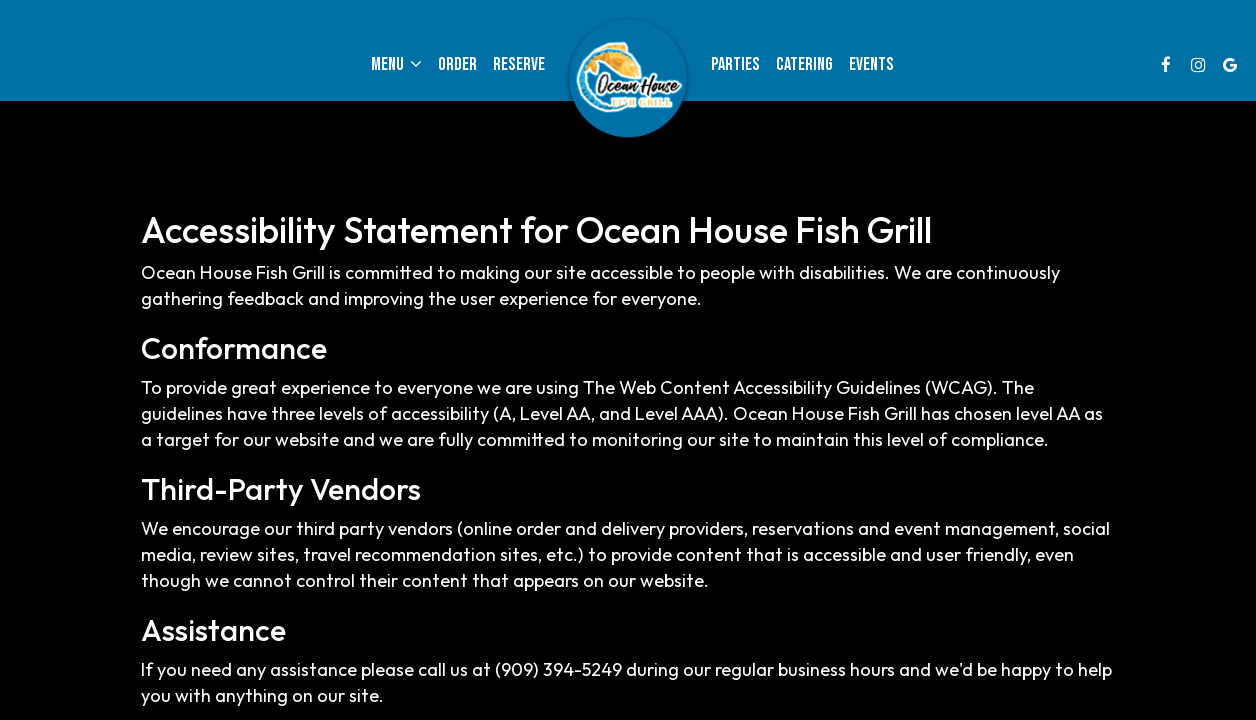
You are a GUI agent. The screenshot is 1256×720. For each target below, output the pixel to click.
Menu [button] (396, 65)
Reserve (519, 65)
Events (871, 65)
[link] (628, 80)
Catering (804, 65)
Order (457, 65)
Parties (735, 65)
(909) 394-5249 (558, 669)
